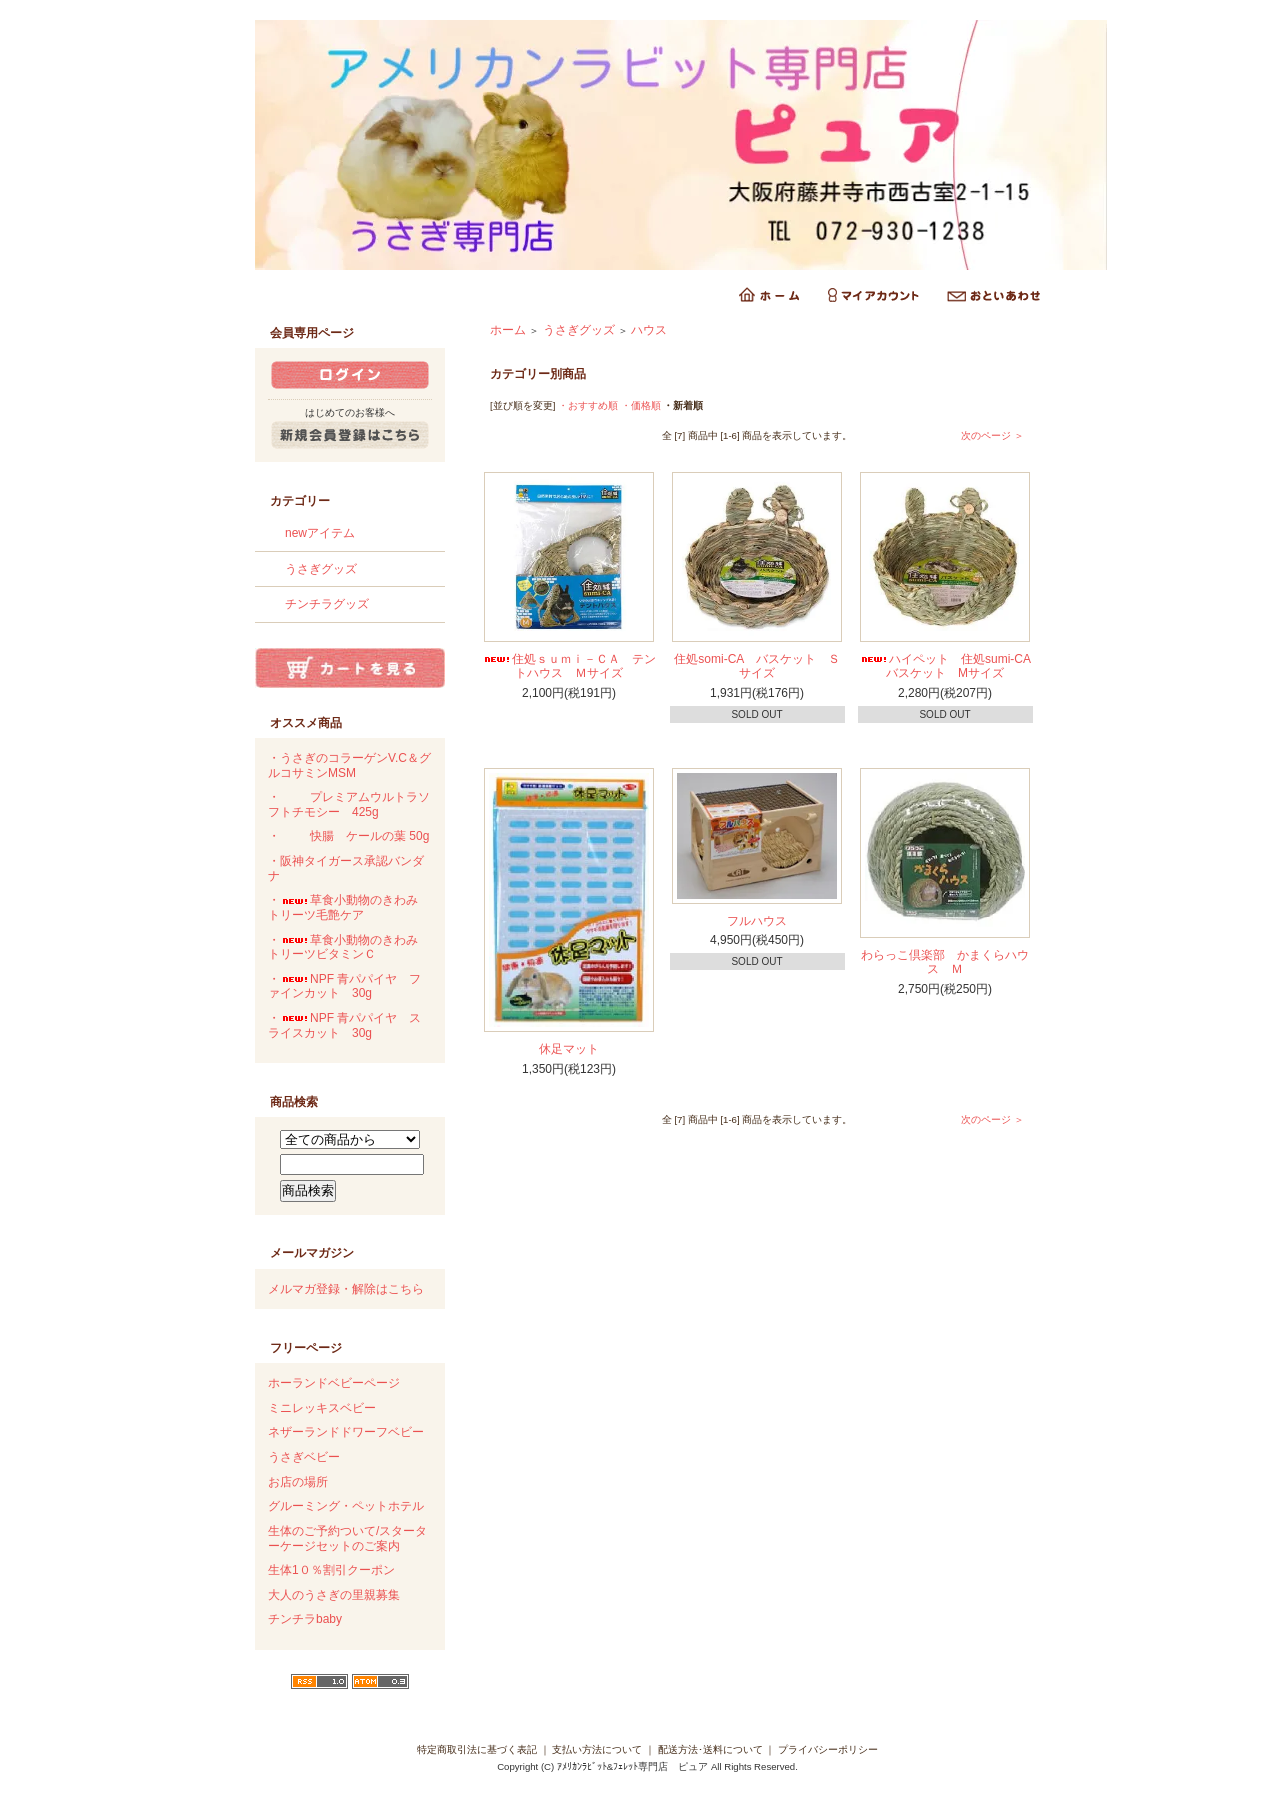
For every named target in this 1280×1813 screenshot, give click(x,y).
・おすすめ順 (588, 405)
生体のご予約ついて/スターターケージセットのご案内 (347, 1538)
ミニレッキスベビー (322, 1408)
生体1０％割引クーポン (331, 1570)
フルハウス (757, 921)
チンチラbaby (305, 1619)
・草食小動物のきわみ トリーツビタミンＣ (349, 947)
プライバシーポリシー (828, 1749)
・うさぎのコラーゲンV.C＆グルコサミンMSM (349, 765)
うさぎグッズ (321, 569)
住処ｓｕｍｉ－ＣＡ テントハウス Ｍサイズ (569, 666)
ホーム (508, 330)
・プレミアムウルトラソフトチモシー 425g (349, 804)
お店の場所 (298, 1482)
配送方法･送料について (710, 1749)
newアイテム (320, 533)
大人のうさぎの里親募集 (334, 1595)
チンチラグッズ (327, 604)
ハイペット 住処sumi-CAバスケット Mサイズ (945, 666)
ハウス (649, 330)
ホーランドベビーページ (334, 1383)
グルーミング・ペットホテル (346, 1506)
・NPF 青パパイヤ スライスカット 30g (344, 1025)
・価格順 (641, 405)
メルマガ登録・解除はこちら (346, 1289)
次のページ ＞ (992, 435)
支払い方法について (597, 1749)
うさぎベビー (304, 1457)
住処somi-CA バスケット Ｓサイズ (756, 666)
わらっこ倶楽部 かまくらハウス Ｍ (945, 962)
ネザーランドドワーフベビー (346, 1432)
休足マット (569, 1049)
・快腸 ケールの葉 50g (348, 836)
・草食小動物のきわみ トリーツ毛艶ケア (349, 907)
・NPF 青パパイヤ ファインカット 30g (344, 986)
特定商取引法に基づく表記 (477, 1749)
